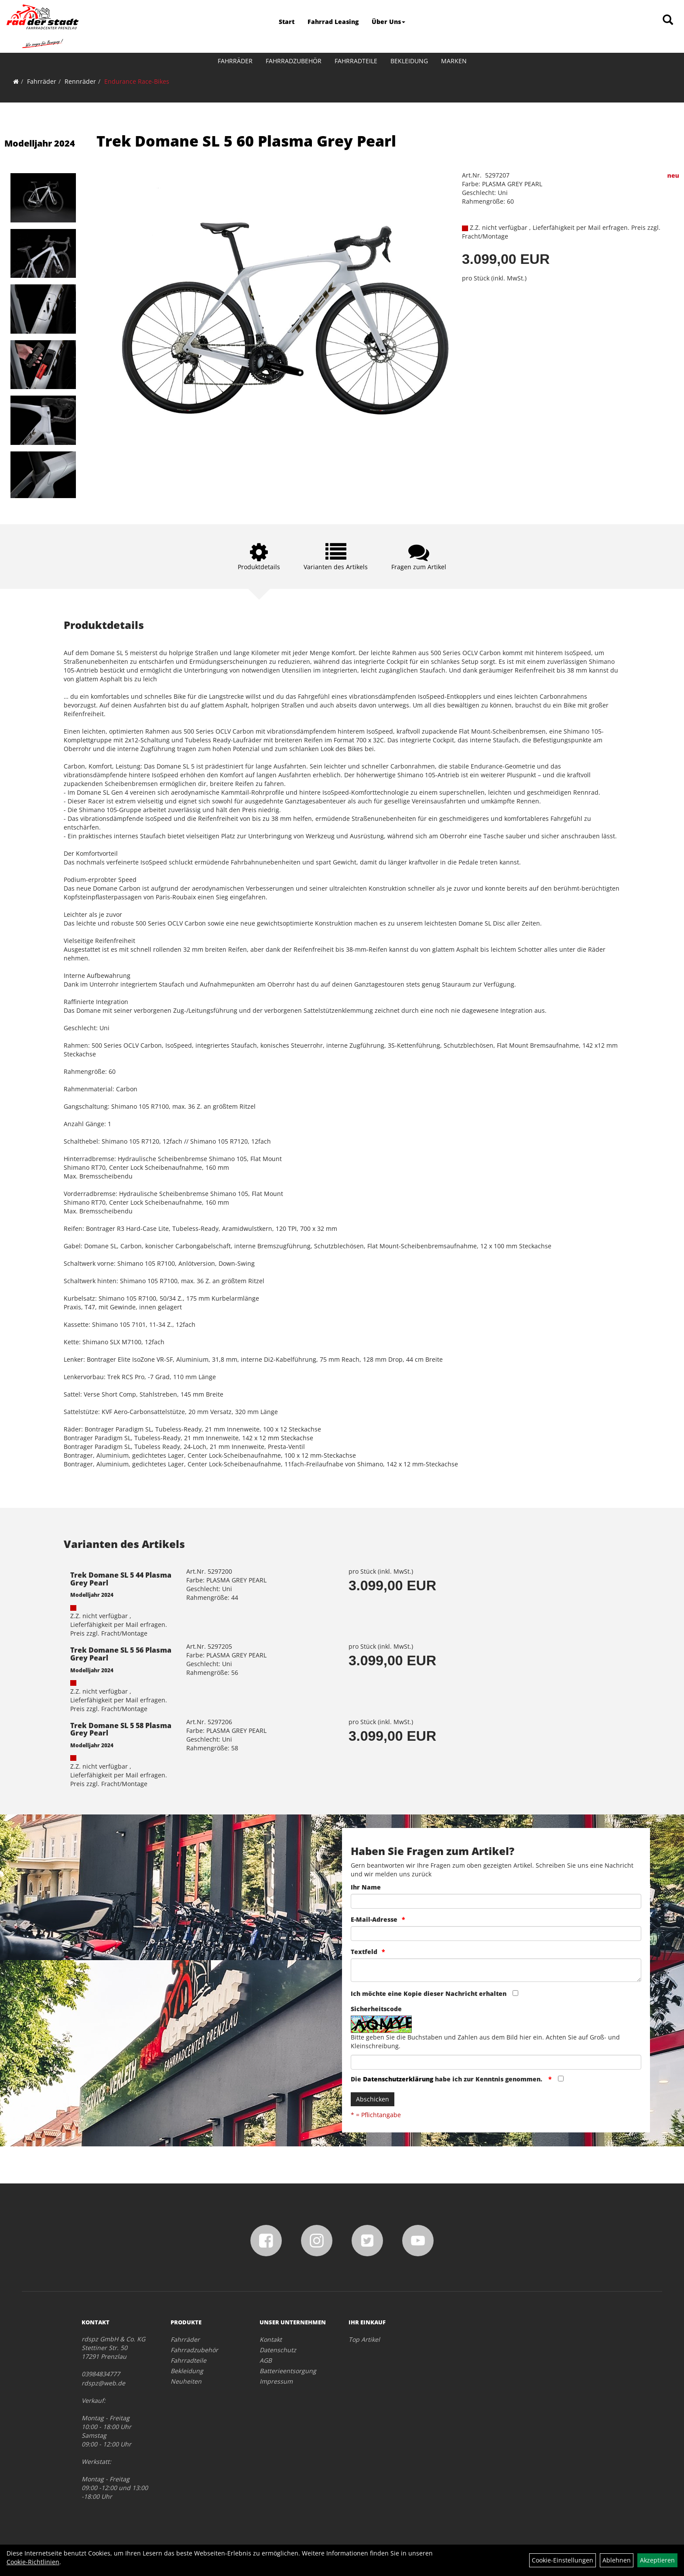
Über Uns (388, 21)
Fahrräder (235, 61)
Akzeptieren (657, 2560)
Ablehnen (616, 2560)
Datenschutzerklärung (398, 2079)
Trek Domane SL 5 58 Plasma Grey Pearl (120, 1729)
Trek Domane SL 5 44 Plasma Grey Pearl (120, 1579)
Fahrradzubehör (293, 61)
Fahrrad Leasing (333, 21)
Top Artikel (364, 2339)
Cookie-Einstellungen (562, 2560)
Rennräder (80, 81)
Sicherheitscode (376, 2009)
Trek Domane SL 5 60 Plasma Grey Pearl (246, 141)
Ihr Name (366, 1887)
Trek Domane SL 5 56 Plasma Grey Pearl (120, 1654)
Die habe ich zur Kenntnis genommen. (447, 2079)
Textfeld (364, 1951)
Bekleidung (409, 61)
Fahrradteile (356, 61)
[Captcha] (496, 2062)
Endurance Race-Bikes (136, 81)
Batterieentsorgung (288, 2371)
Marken (454, 61)
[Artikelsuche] (668, 20)
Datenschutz (278, 2350)
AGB (266, 2360)
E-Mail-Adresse (374, 1919)
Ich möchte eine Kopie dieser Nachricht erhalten (428, 1993)
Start (286, 21)
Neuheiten (186, 2381)
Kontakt (271, 2339)
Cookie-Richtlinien (33, 2562)
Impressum (276, 2381)
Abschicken (372, 2099)
